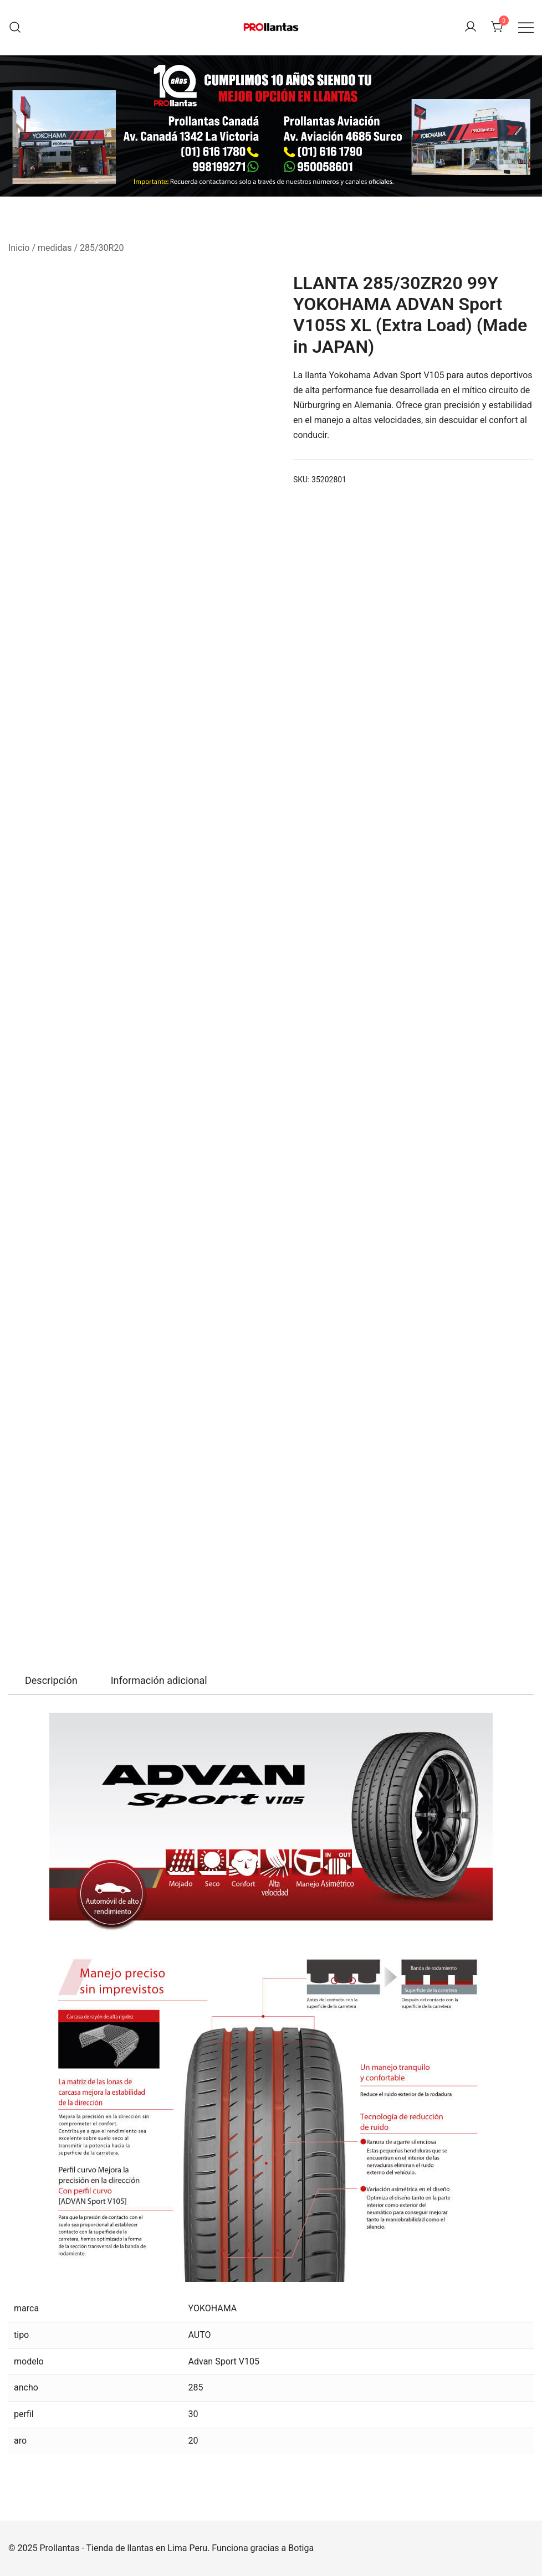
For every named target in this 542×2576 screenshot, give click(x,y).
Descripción (51, 1680)
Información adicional (159, 1680)
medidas (54, 248)
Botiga (301, 2548)
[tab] (51, 1680)
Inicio (18, 248)
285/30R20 (102, 248)
